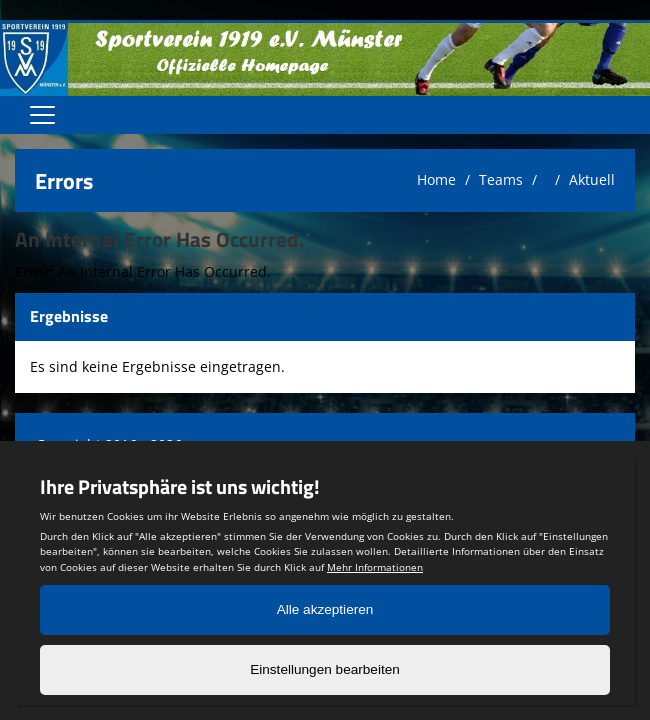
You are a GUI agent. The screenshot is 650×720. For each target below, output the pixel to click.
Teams (501, 179)
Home (436, 179)
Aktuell (592, 179)
